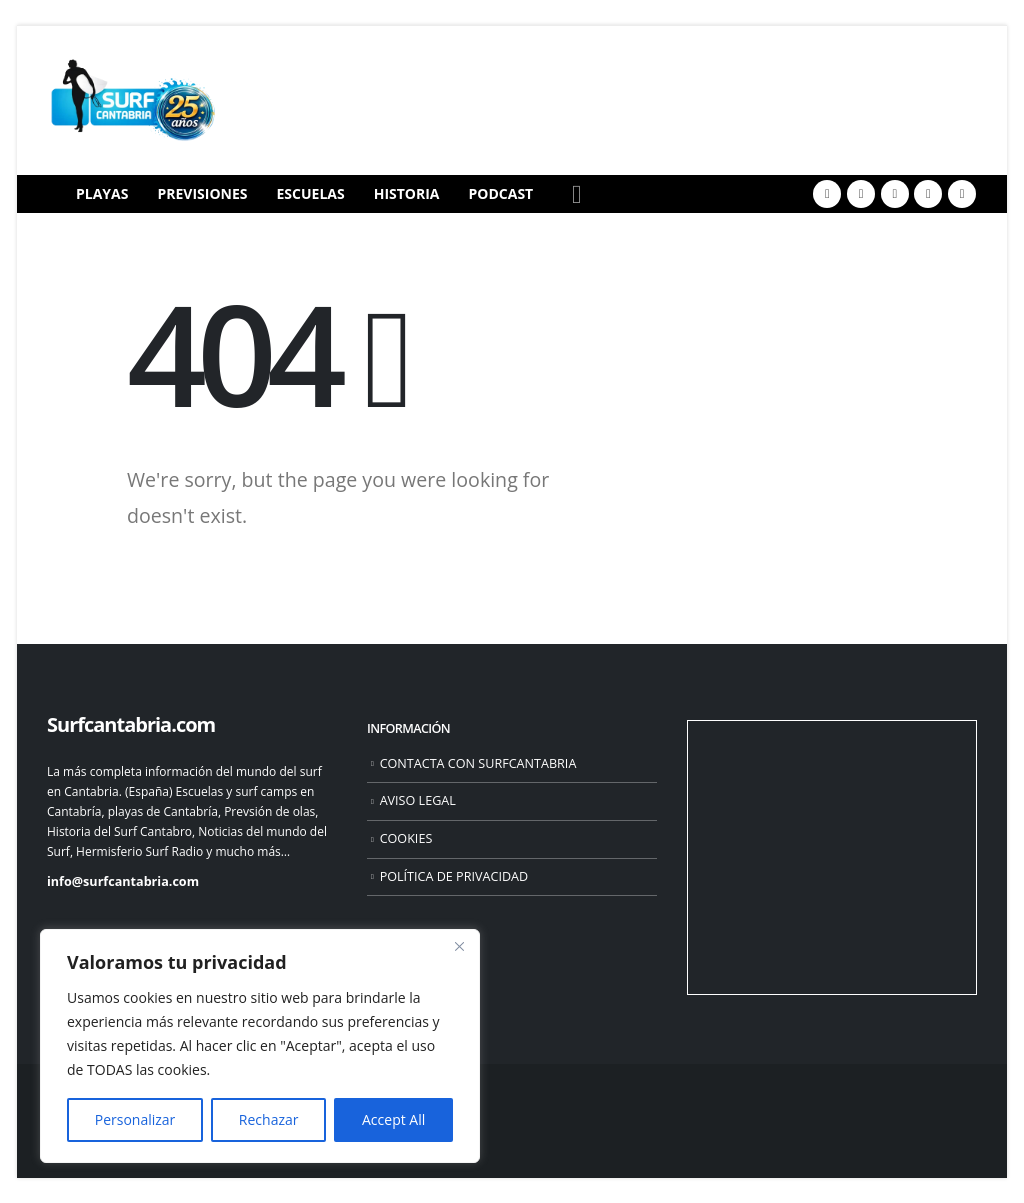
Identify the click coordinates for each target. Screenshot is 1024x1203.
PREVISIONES (202, 193)
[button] (576, 194)
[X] (861, 194)
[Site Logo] (132, 100)
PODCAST (501, 193)
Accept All (393, 1119)
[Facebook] (827, 194)
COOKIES (406, 838)
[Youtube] (895, 194)
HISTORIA (407, 193)
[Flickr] (962, 194)
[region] (260, 1046)
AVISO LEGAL (418, 800)
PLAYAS (102, 193)
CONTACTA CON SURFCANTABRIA (478, 763)
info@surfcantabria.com (123, 881)
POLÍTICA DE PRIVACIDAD (454, 876)
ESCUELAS (311, 193)
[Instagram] (928, 194)
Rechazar (269, 1119)
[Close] (459, 946)
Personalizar (135, 1119)
